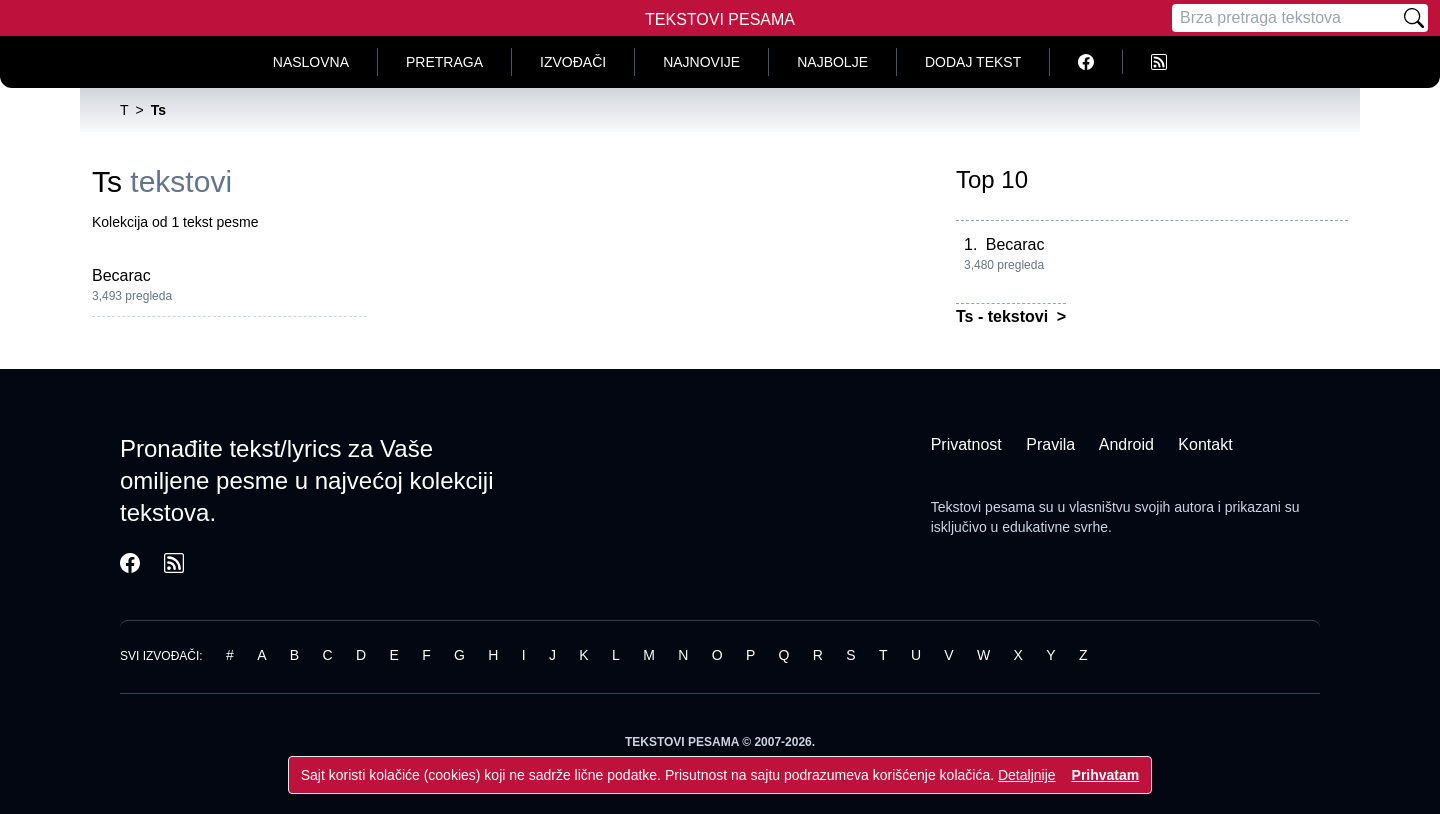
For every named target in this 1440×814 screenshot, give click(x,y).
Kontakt (1205, 444)
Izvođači (573, 62)
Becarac (121, 275)
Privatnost (966, 444)
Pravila (1050, 444)
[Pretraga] (1286, 18)
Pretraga (444, 62)
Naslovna (311, 62)
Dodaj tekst (973, 62)
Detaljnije (1027, 775)
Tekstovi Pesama (720, 19)
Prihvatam (1106, 775)
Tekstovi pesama (983, 507)
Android (1126, 444)
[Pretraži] (1414, 18)
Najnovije (701, 62)
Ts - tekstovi (1004, 316)
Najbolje (832, 62)
